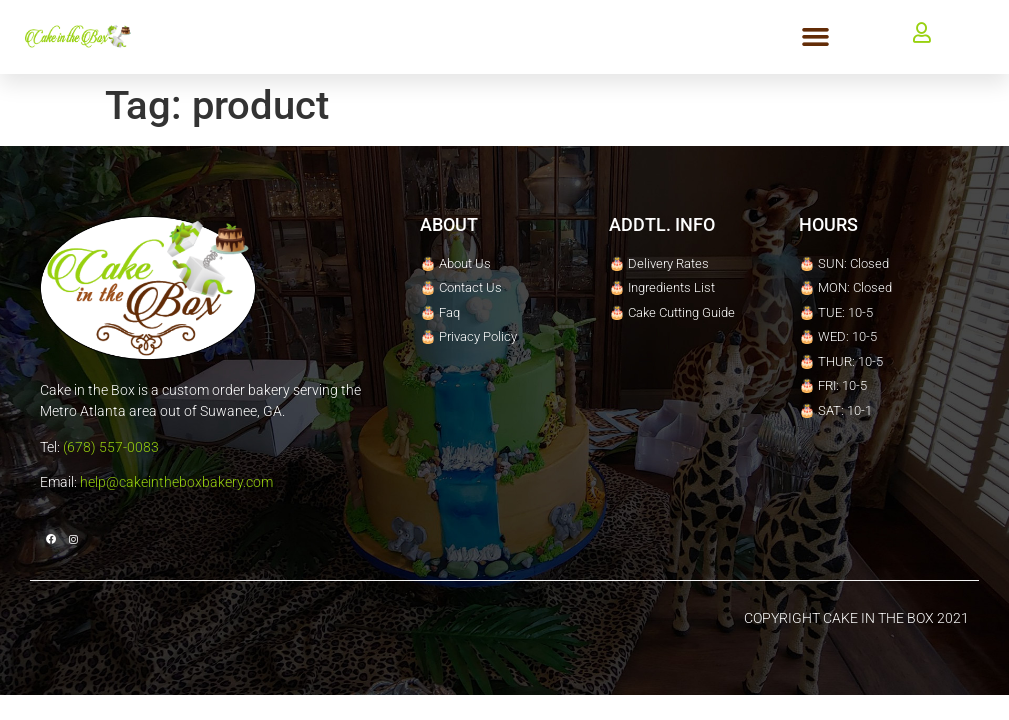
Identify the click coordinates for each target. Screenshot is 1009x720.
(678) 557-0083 (111, 447)
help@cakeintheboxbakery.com (176, 482)
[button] (816, 37)
